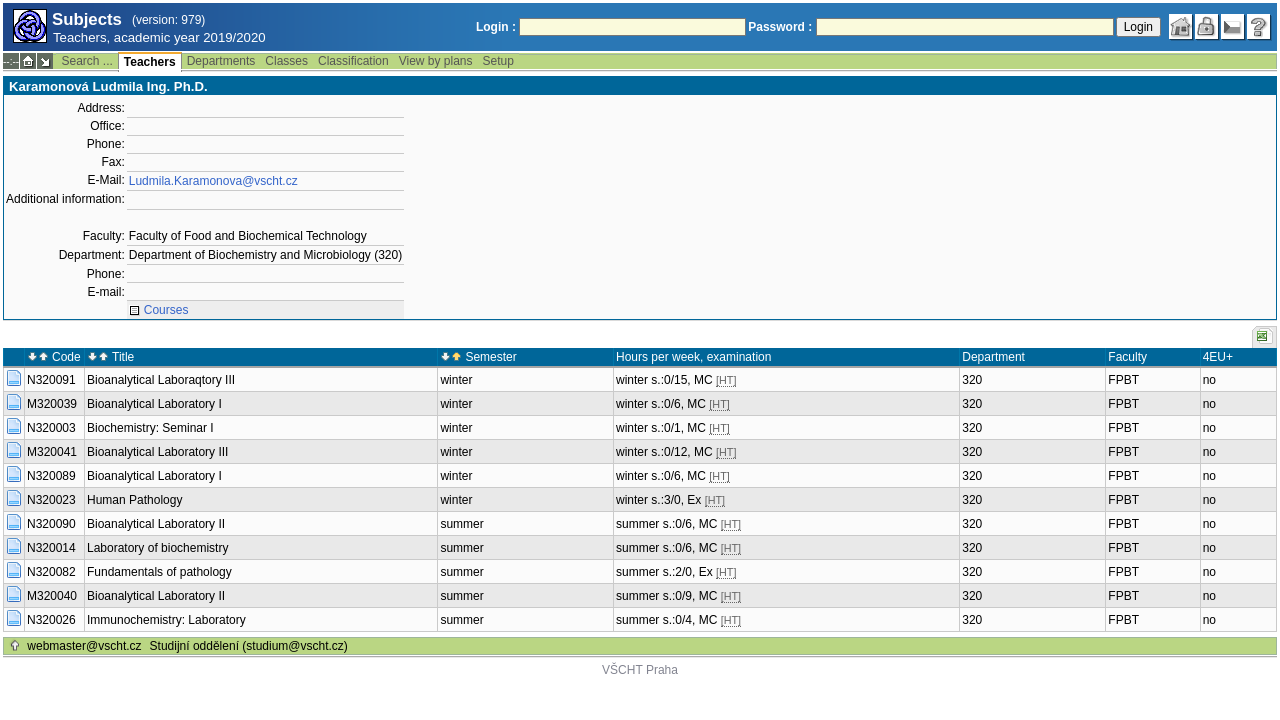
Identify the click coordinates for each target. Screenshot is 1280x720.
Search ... (86, 61)
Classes (286, 61)
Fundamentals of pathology (159, 572)
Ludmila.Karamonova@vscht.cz (213, 181)
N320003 (51, 428)
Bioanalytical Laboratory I (154, 404)
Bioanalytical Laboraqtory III (161, 380)
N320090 (51, 524)
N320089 (51, 476)
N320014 (51, 548)
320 (972, 380)
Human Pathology (134, 500)
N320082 (51, 572)
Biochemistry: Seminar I (150, 428)
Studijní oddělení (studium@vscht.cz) (249, 646)
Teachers (150, 62)
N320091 (51, 380)
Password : (780, 27)
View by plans (436, 61)
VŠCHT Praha (640, 670)
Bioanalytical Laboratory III (157, 452)
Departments (221, 61)
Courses (166, 310)
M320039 (52, 404)
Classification (353, 61)
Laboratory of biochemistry (157, 548)
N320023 (51, 500)
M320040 (52, 596)
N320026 (51, 620)
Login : (496, 27)
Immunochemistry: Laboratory (166, 620)
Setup (498, 61)
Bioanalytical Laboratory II (156, 524)
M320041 (52, 452)
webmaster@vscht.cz (84, 646)
